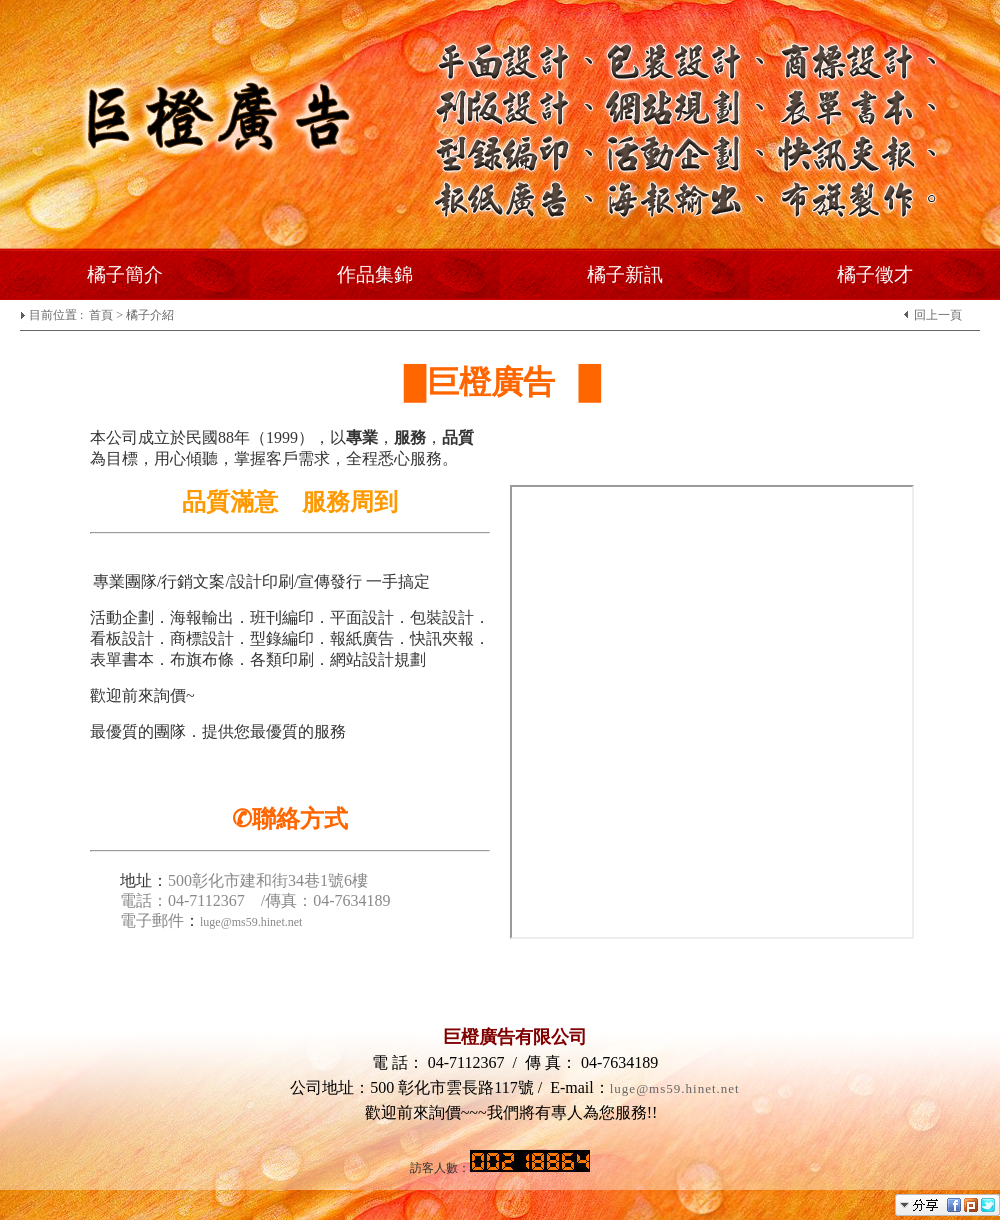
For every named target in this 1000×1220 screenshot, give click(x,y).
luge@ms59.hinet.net (675, 1088)
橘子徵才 (875, 274)
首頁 (101, 315)
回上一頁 (938, 315)
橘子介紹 (150, 315)
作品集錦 (375, 274)
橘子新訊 (625, 274)
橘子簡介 (125, 274)
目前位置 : (57, 315)
